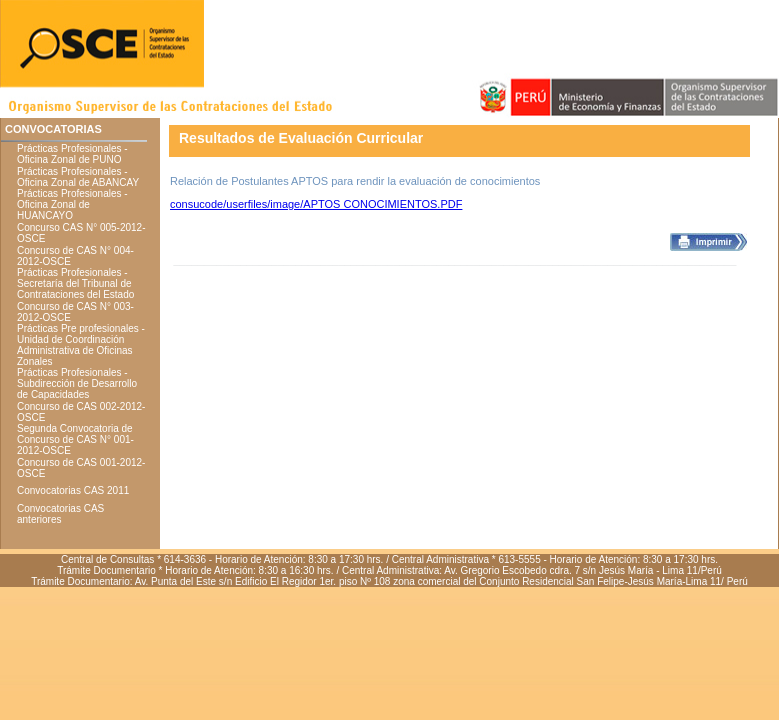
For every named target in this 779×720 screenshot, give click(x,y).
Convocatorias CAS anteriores (60, 514)
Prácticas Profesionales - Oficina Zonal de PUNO (72, 154)
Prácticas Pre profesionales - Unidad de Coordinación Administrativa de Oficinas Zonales (81, 345)
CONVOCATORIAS (53, 129)
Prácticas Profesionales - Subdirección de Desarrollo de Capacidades (77, 383)
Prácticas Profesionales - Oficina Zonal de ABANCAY (78, 177)
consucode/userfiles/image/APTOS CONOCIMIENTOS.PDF (316, 204)
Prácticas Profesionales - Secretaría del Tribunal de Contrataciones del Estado (75, 283)
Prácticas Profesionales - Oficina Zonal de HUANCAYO (72, 204)
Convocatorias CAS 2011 (73, 490)
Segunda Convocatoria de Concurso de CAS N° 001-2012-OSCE (75, 439)
